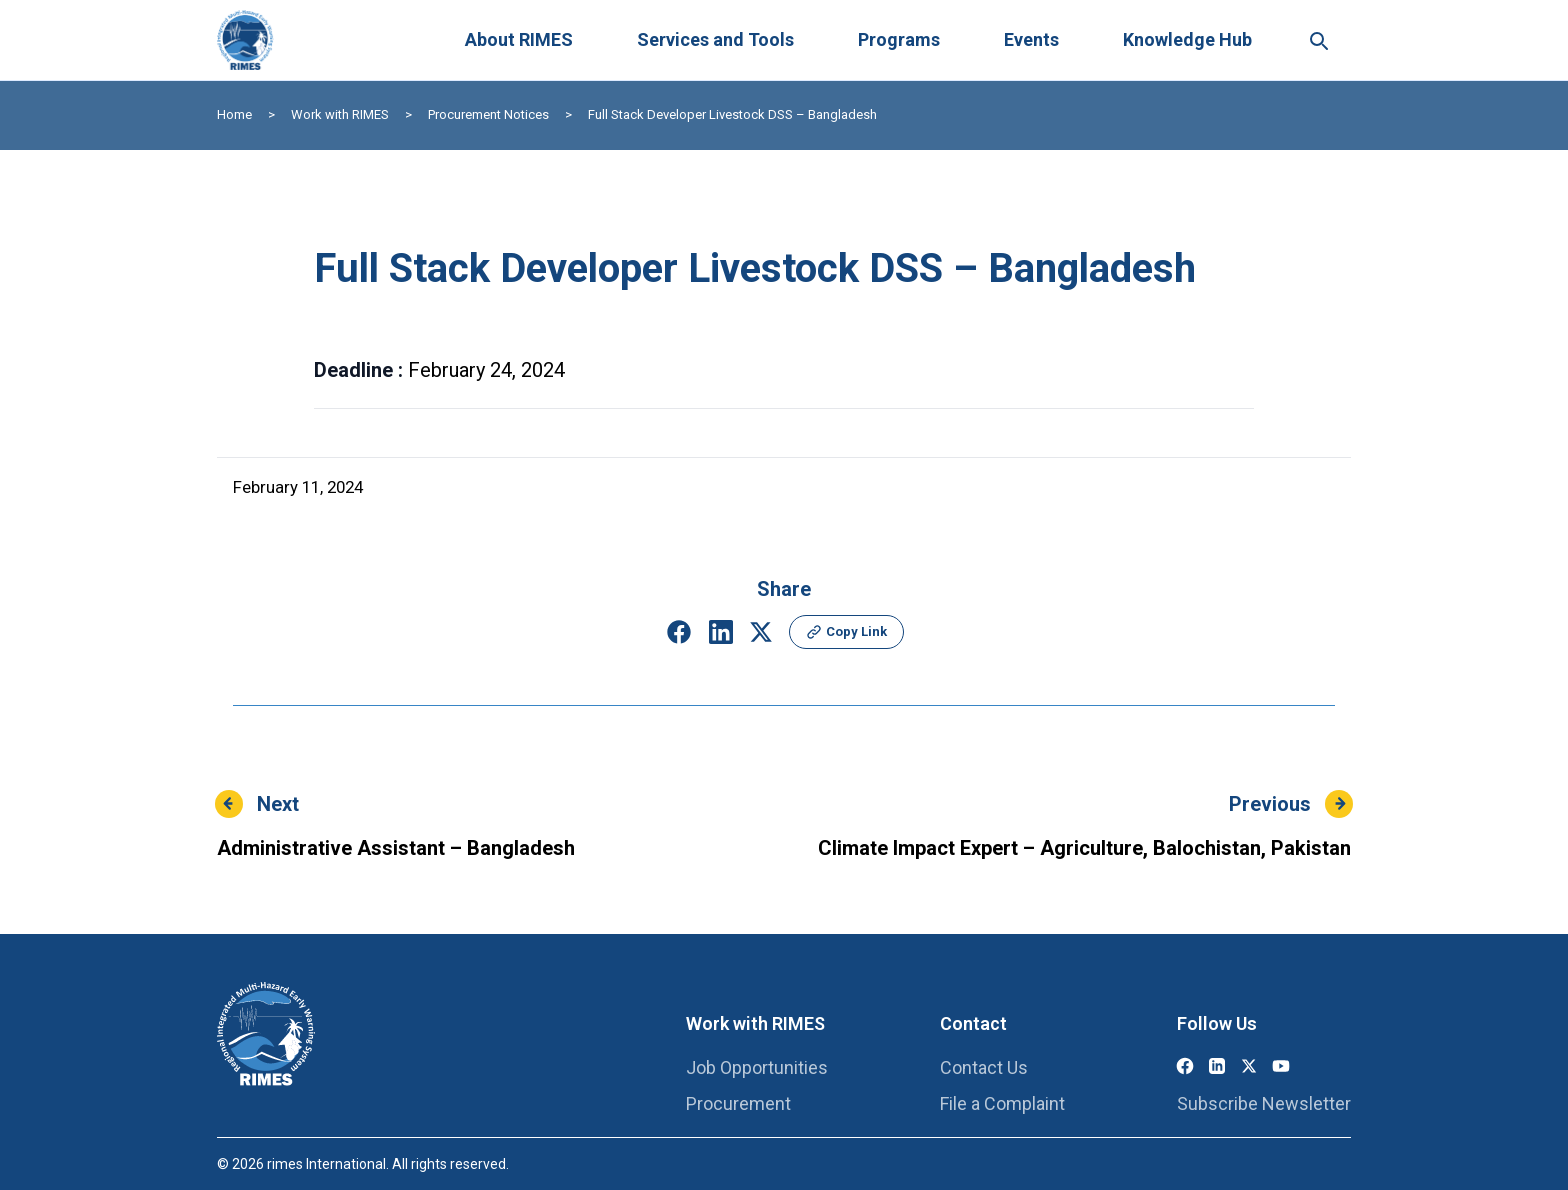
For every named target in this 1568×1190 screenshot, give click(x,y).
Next (278, 804)
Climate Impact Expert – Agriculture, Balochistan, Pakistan (1084, 848)
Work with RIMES (340, 114)
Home (234, 114)
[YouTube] (1281, 1066)
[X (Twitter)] (1249, 1066)
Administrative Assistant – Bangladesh (396, 848)
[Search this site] (1318, 40)
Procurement (738, 1103)
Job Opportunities (757, 1067)
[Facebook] (1185, 1066)
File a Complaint (1002, 1103)
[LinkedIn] (1217, 1066)
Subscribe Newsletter (1264, 1103)
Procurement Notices (488, 114)
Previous (1270, 804)
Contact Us (984, 1067)
